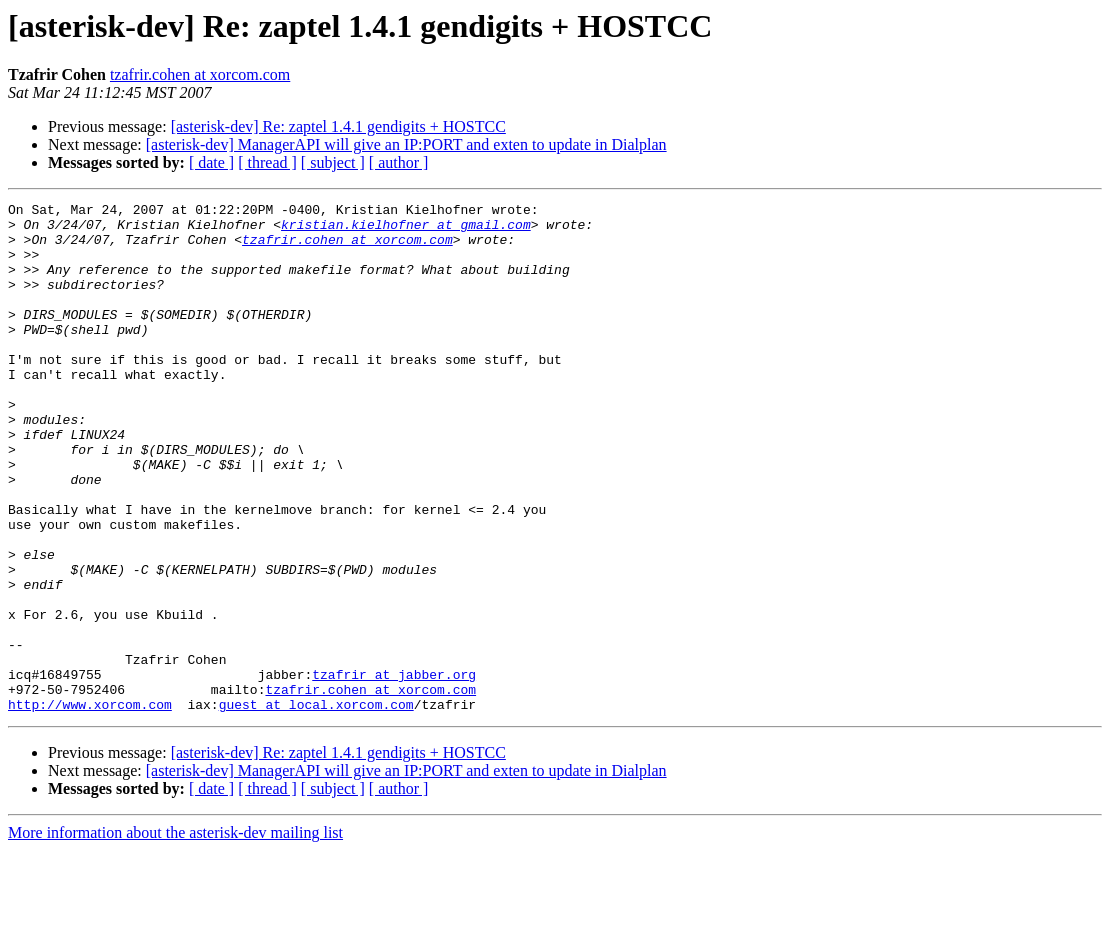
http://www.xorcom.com (90, 806)
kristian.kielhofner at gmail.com (406, 230)
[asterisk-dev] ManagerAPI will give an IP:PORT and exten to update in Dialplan (406, 144)
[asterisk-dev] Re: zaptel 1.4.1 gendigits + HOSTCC (338, 126)
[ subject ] (333, 162)
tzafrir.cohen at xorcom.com (200, 74)
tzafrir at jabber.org (394, 770)
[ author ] (399, 162)
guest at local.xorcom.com (316, 806)
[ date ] (211, 162)
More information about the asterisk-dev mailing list (175, 934)
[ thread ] (267, 162)
